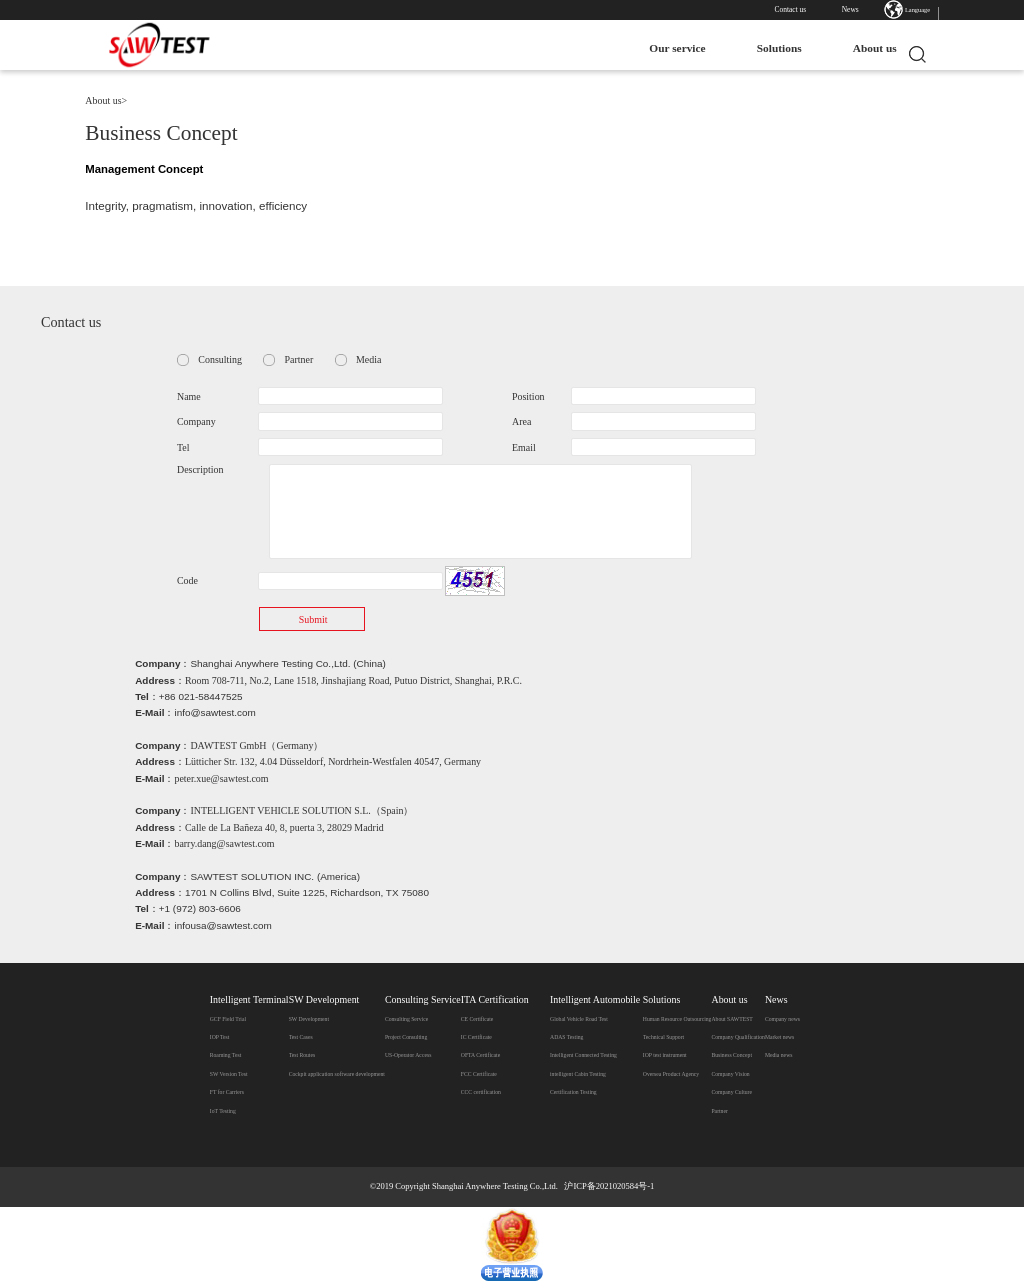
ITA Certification (495, 999)
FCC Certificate (479, 1074)
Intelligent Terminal (249, 999)
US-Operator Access (408, 1055)
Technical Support (663, 1037)
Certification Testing (573, 1092)
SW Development (324, 999)
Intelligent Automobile (595, 999)
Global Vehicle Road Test (579, 1019)
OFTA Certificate (480, 1055)
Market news (779, 1037)
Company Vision (730, 1074)
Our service (668, 48)
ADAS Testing (566, 1037)
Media (368, 359)
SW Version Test (229, 1074)
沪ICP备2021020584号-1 (609, 1186)
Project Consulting (406, 1037)
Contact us (791, 9)
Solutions (769, 48)
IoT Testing (223, 1111)
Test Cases (301, 1037)
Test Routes (302, 1055)
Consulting (220, 359)
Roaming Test (225, 1055)
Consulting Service (423, 999)
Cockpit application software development (337, 1074)
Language (917, 9)
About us (865, 48)
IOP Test (220, 1037)
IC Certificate (476, 1037)
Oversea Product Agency (671, 1074)
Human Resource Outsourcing (677, 1019)
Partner (299, 359)
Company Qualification (737, 1037)
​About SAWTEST (731, 1019)
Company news (782, 1019)
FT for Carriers (227, 1092)
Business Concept (731, 1055)
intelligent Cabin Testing (578, 1074)
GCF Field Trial (228, 1019)
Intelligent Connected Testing (583, 1055)
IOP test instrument (665, 1055)
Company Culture (731, 1092)
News (850, 9)
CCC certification (481, 1092)
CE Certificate (477, 1019)
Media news (779, 1055)
